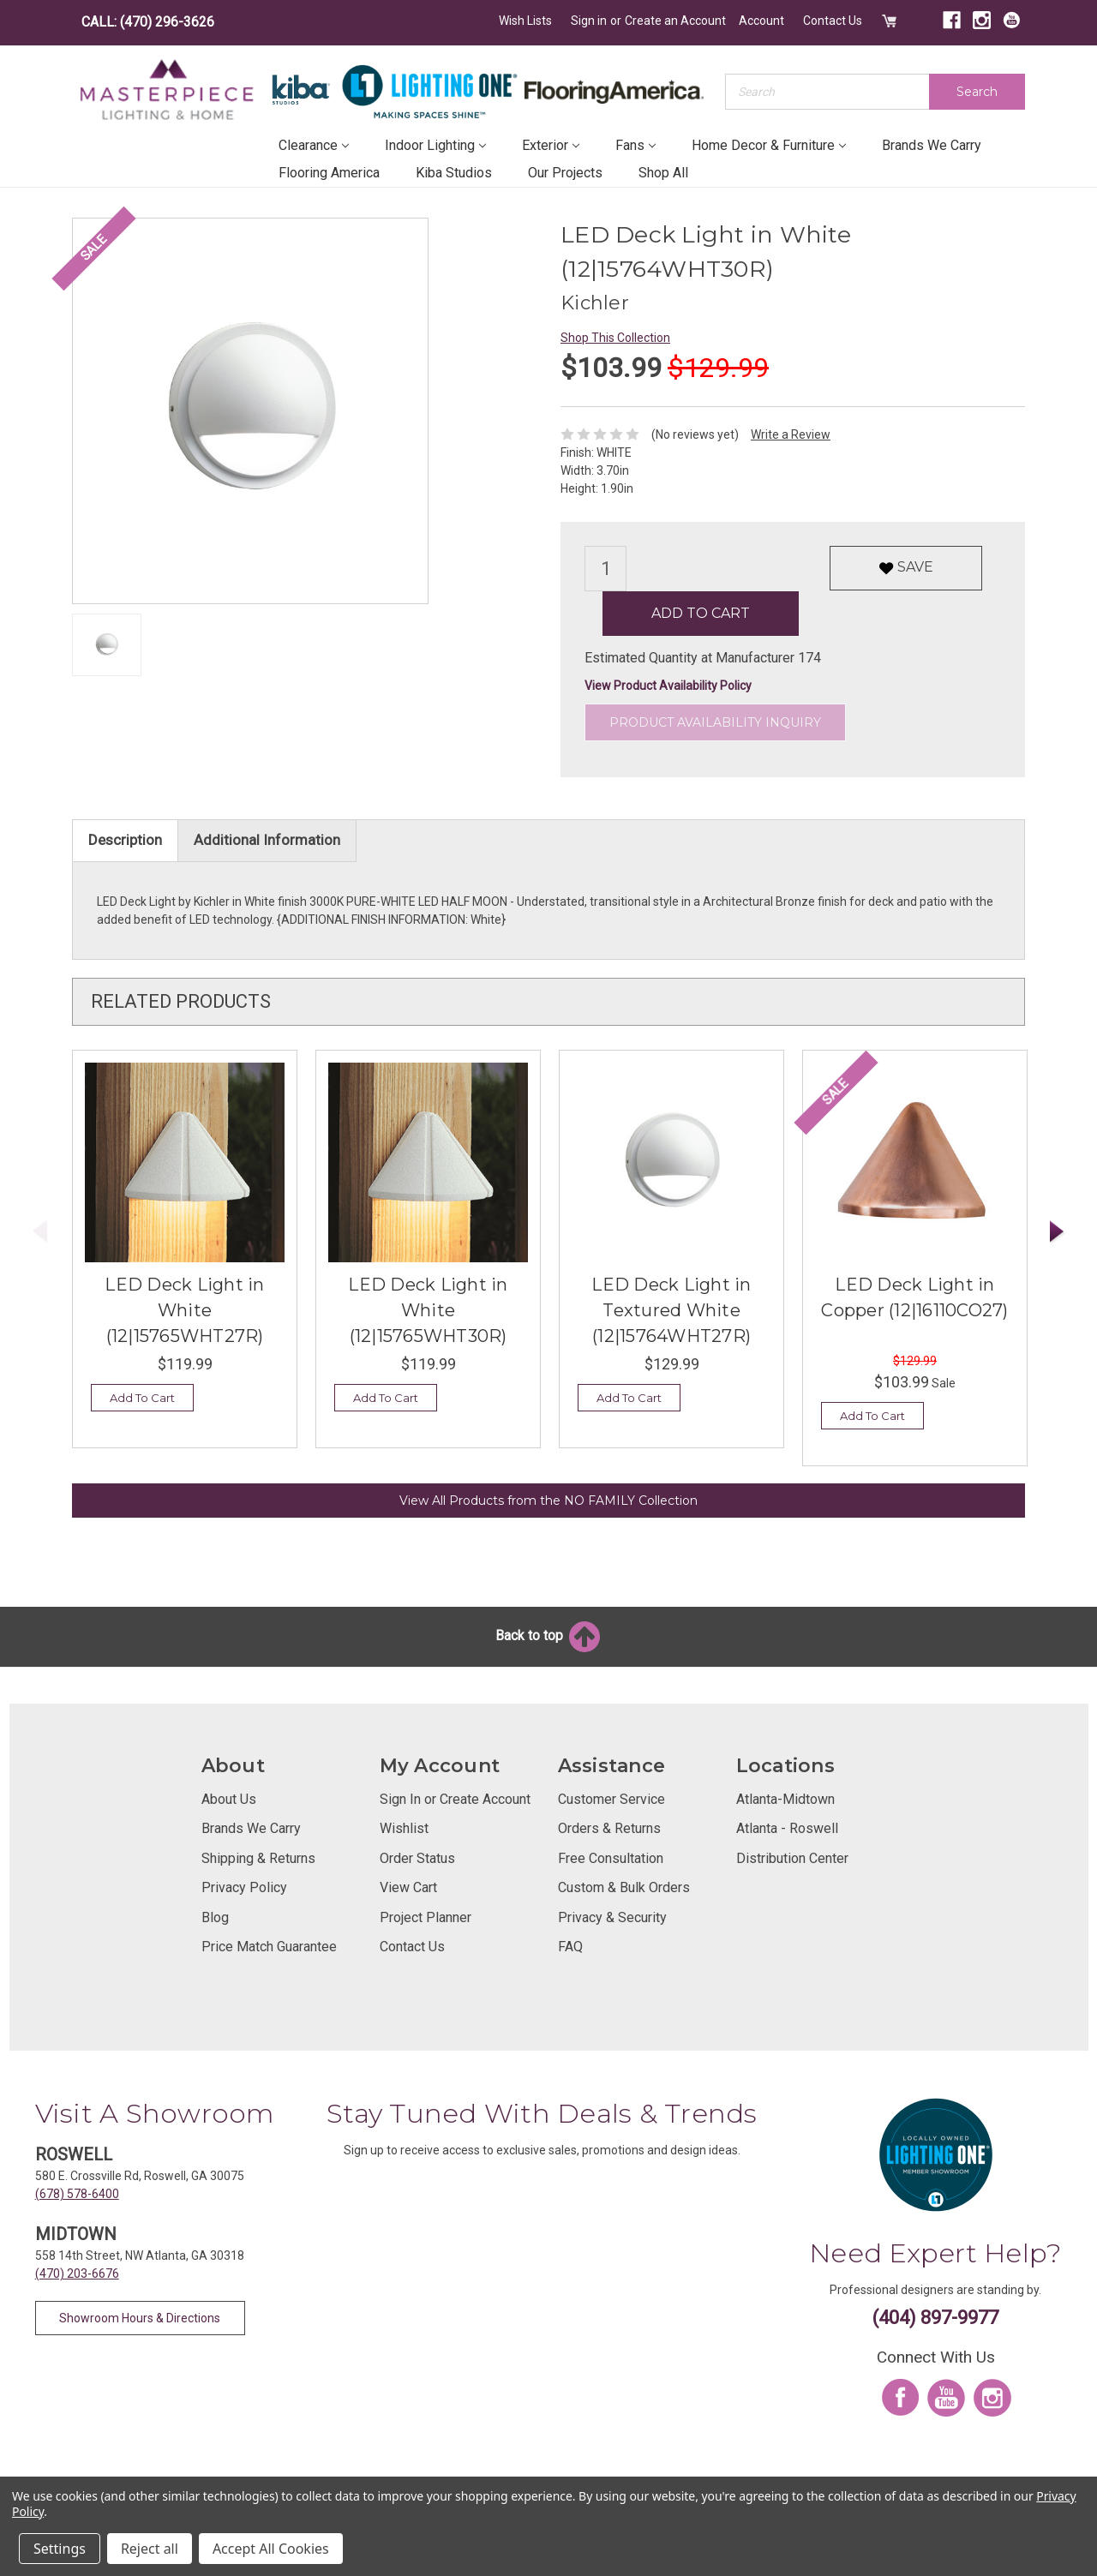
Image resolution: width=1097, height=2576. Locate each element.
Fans (635, 144)
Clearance (314, 144)
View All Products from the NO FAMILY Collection (548, 1499)
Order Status (417, 1857)
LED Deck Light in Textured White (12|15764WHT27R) (671, 1309)
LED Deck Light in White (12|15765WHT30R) (427, 1309)
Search (977, 91)
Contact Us (833, 20)
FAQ (570, 1946)
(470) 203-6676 (77, 2272)
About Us (228, 1798)
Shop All (663, 172)
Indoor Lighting (435, 144)
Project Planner (425, 1916)
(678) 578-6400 (77, 2193)
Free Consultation (610, 1857)
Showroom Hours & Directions (139, 2317)
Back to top (548, 1634)
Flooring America (329, 172)
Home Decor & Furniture (769, 144)
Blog (215, 1916)
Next (1057, 1231)
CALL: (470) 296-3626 (147, 22)
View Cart (408, 1886)
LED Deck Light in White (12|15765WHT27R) (184, 1309)
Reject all (149, 2548)
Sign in (590, 20)
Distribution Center (792, 1857)
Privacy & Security (612, 1916)
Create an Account (676, 20)
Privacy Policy (244, 1886)
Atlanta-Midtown (785, 1798)
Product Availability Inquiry (715, 721)
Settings (59, 2548)
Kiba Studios (454, 172)
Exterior (550, 144)
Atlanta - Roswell (787, 1827)
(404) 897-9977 (935, 2316)
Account (762, 20)
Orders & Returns (609, 1827)
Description (125, 839)
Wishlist (404, 1827)
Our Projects (565, 172)
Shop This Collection (615, 337)
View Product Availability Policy (668, 685)
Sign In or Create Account (455, 1798)
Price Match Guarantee (269, 1946)
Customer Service (611, 1798)
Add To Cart (142, 1397)
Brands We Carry (931, 144)
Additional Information (267, 839)
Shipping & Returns (258, 1857)
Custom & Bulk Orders (624, 1886)
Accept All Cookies (271, 2548)
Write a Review (790, 433)
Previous (40, 1231)
